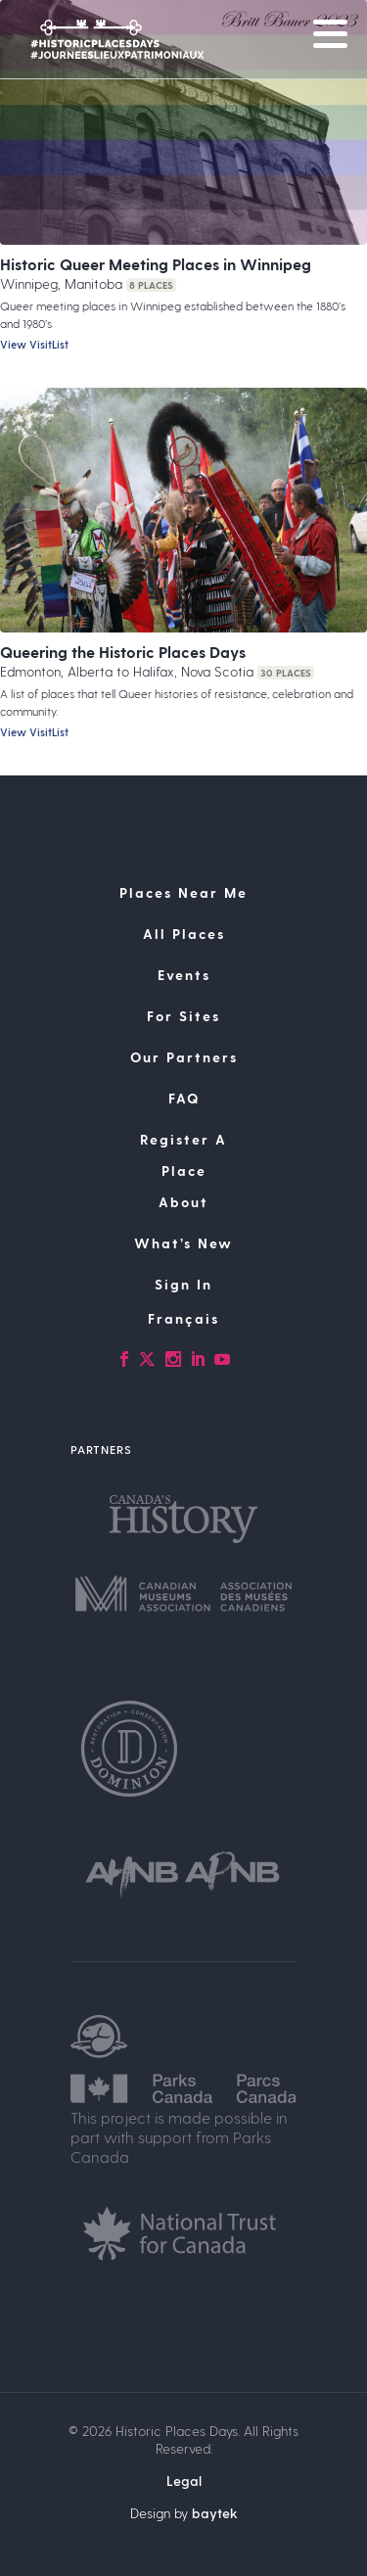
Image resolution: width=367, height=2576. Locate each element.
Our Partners (184, 1057)
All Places (184, 933)
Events (184, 974)
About (183, 1202)
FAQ (184, 1098)
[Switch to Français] (183, 1319)
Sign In (183, 1284)
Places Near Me (183, 892)
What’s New (183, 1243)
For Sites (183, 1015)
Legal (184, 2480)
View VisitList (34, 344)
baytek (215, 2513)
